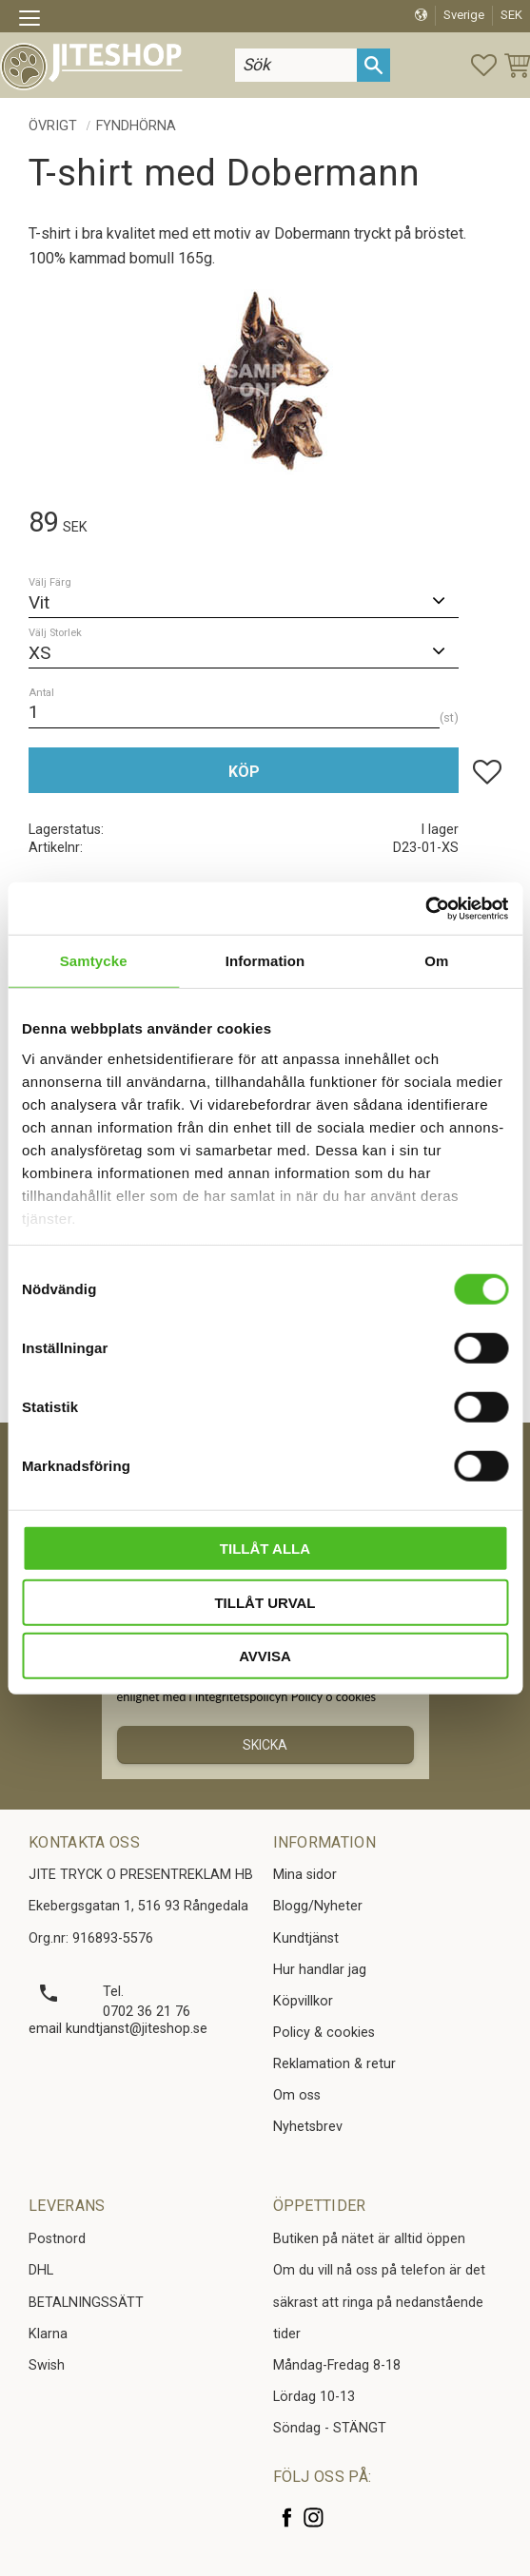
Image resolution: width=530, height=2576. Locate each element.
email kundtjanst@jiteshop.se (118, 2029)
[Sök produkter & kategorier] (296, 65)
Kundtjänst (306, 1938)
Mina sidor (305, 1875)
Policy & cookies (324, 2032)
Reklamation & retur (334, 2064)
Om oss (297, 2095)
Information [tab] (265, 961)
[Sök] (373, 65)
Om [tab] (436, 961)
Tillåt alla (265, 1548)
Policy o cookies (333, 1696)
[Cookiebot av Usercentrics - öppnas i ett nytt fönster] (425, 908)
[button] (35, 21)
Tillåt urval (264, 1602)
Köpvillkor (303, 2001)
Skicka (265, 1745)
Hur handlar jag (319, 1970)
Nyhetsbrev (308, 2127)
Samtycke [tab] (94, 961)
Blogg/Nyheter (318, 1906)
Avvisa (265, 1656)
